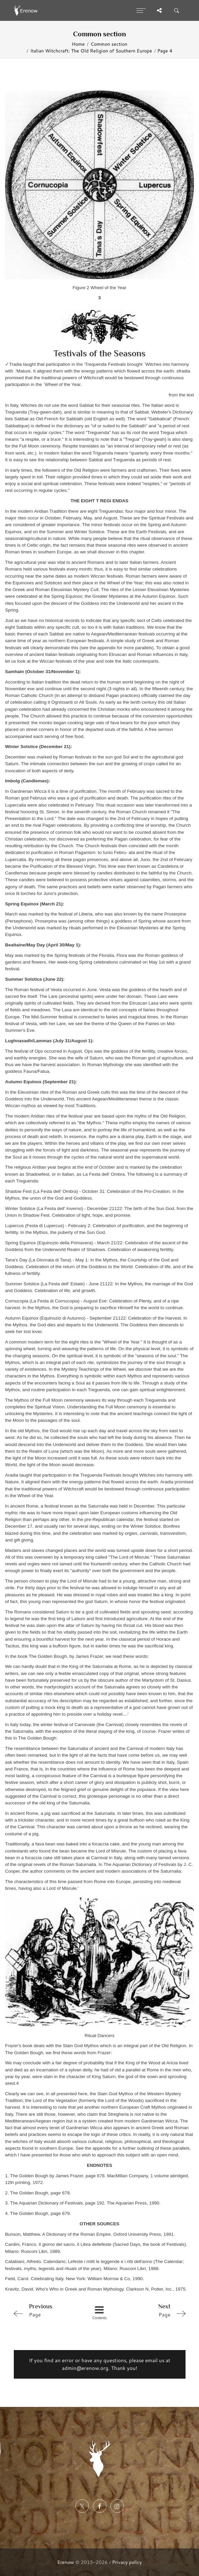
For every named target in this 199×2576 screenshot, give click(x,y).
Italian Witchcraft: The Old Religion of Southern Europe (91, 50)
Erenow (65, 2562)
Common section (109, 44)
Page (45, 2310)
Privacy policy (127, 2562)
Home (78, 44)
